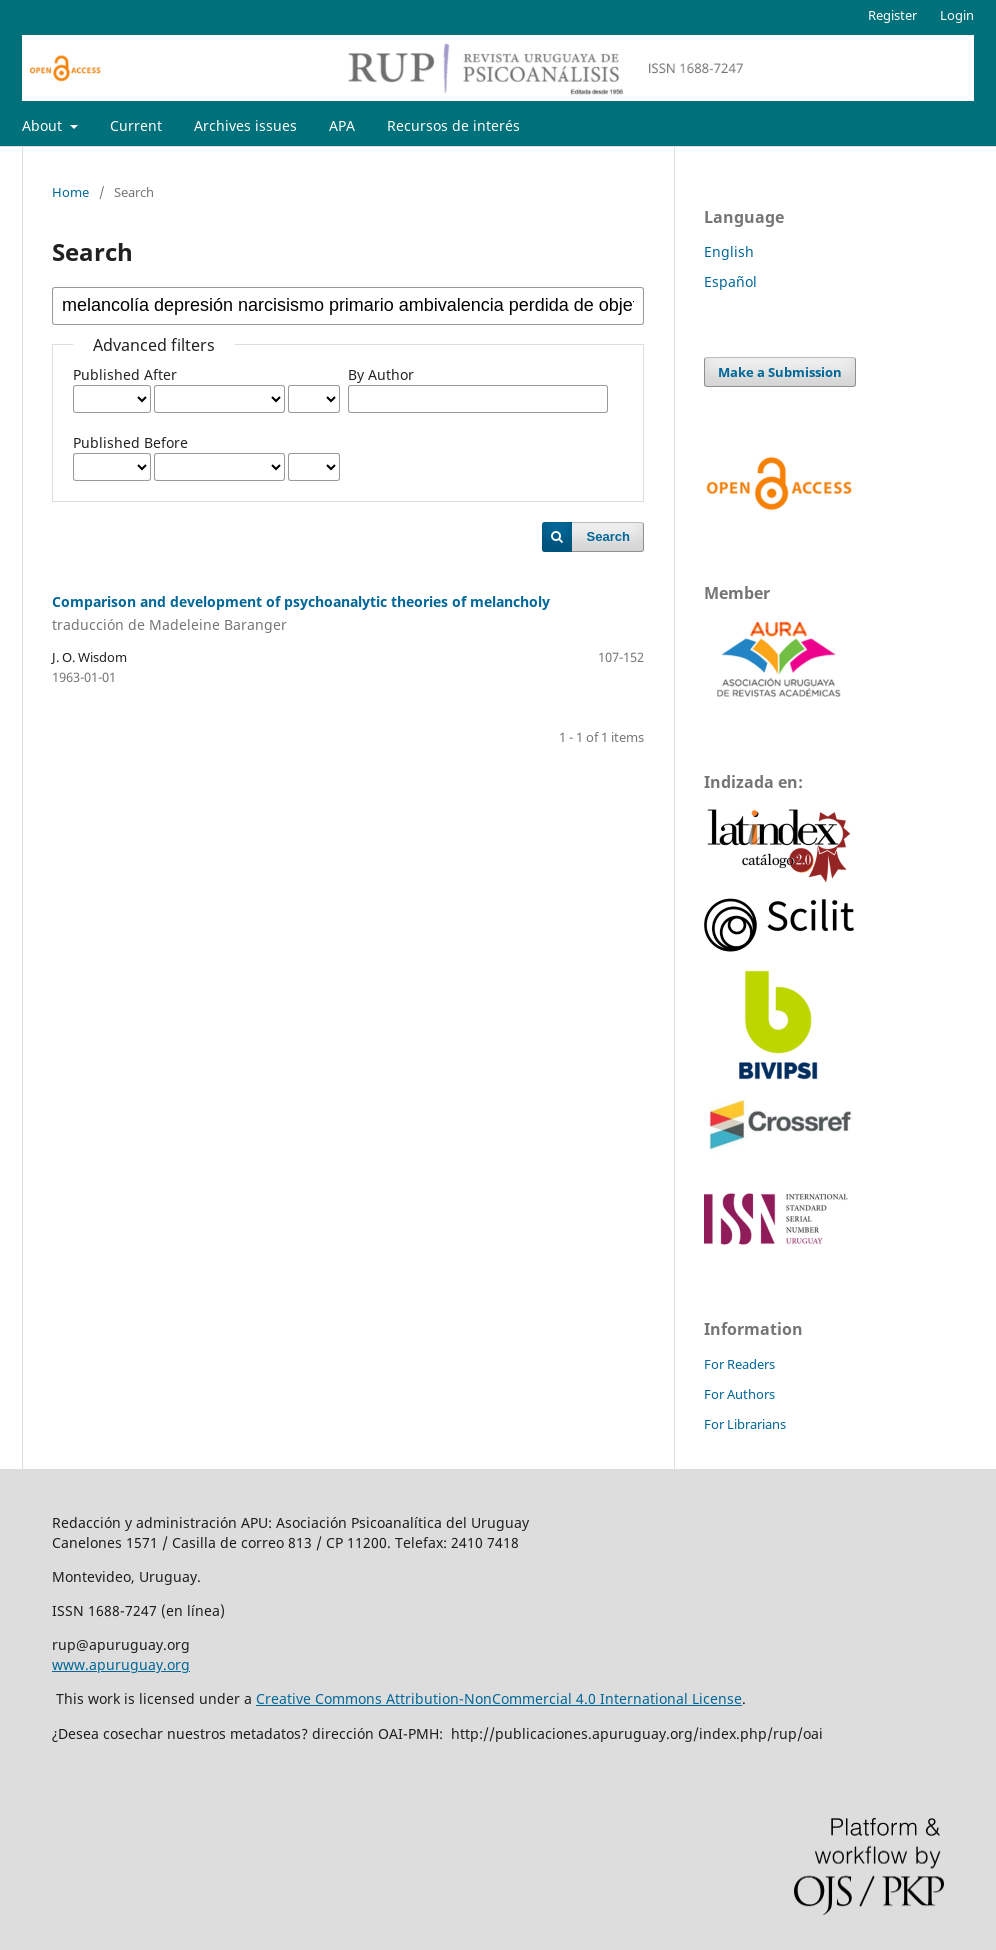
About (44, 125)
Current (136, 125)
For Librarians (745, 1424)
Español (730, 281)
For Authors (739, 1394)
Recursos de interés (453, 125)
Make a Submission (780, 372)
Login (957, 15)
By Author (381, 374)
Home (70, 192)
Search (608, 536)
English (729, 251)
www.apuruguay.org (121, 1664)
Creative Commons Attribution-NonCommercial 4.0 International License (499, 1698)
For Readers (739, 1364)
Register (892, 15)
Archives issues (245, 125)
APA (342, 125)
